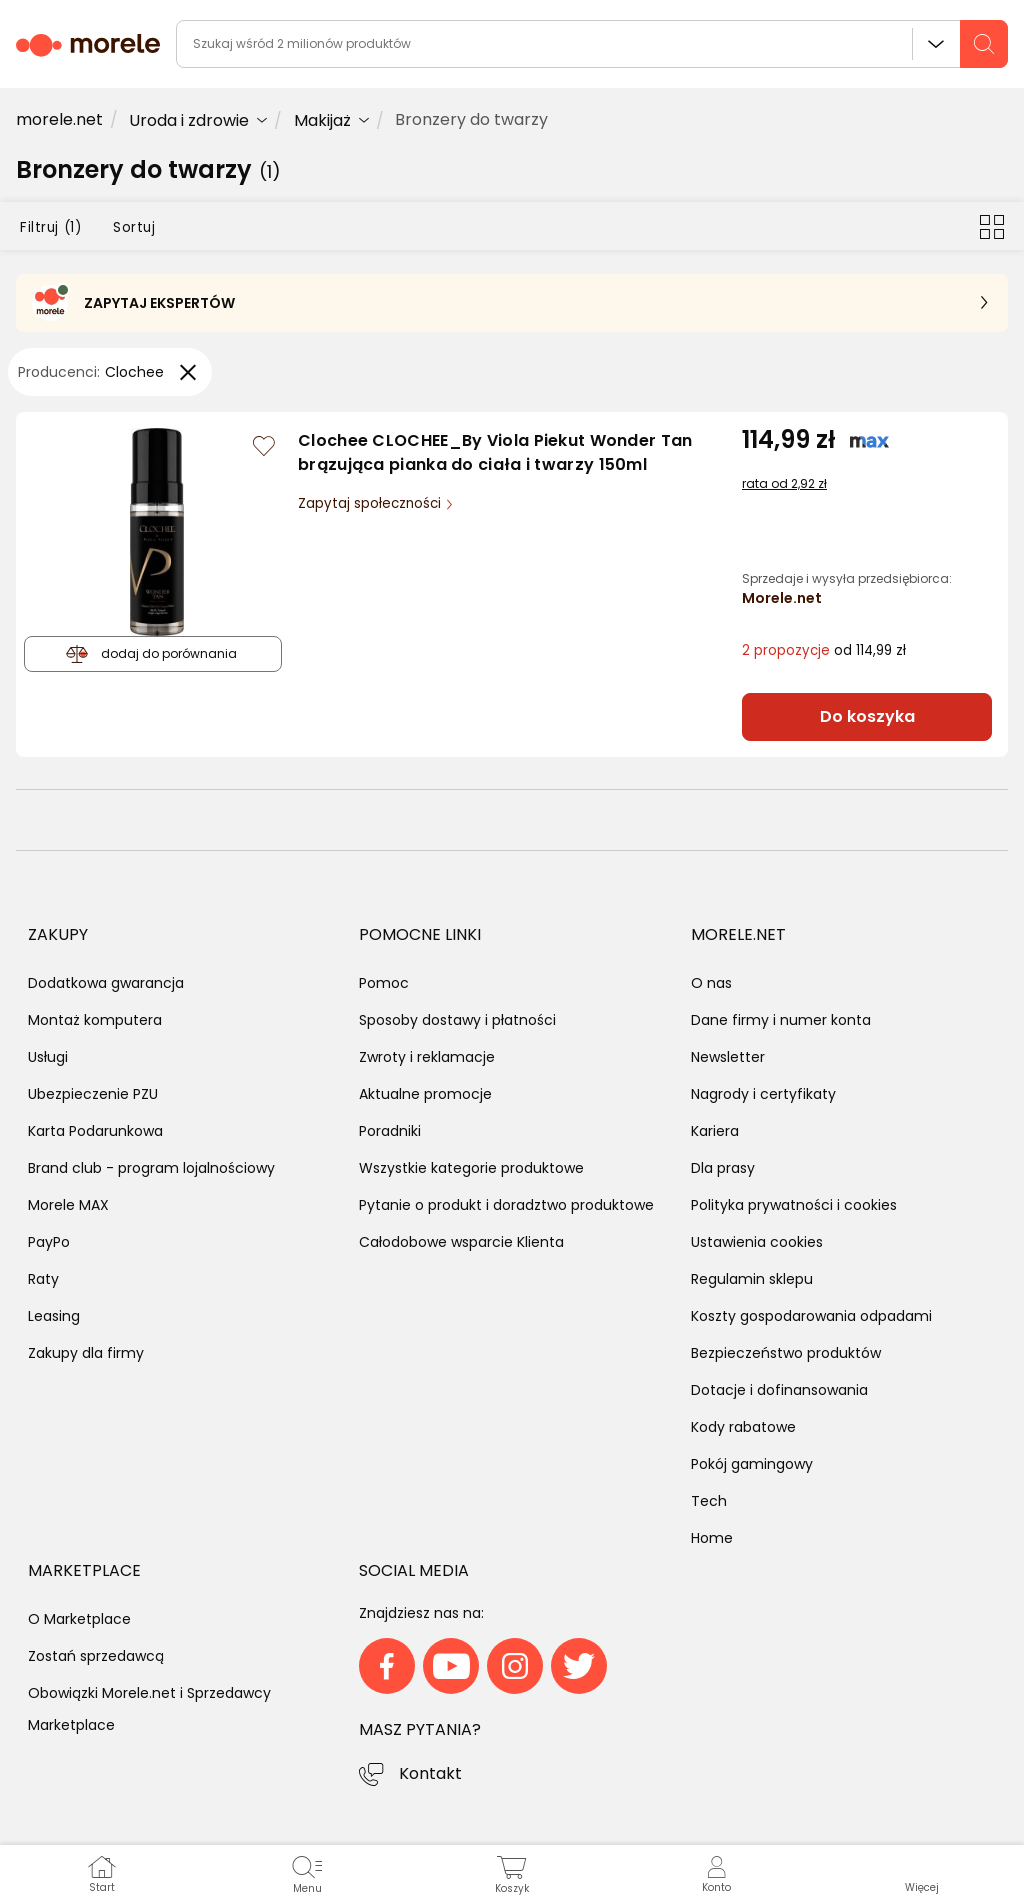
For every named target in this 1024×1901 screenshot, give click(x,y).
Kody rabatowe (743, 1427)
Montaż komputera (95, 1020)
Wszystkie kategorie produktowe (471, 1168)
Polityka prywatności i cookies (794, 1205)
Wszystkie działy (936, 44)
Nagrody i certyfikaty (763, 1094)
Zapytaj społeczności (371, 503)
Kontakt (430, 1773)
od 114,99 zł (824, 650)
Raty (43, 1279)
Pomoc (384, 983)
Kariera (715, 1131)
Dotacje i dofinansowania (779, 1390)
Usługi (48, 1057)
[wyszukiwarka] (592, 44)
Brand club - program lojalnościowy (151, 1168)
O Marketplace (79, 1619)
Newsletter (728, 1057)
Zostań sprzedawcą (96, 1656)
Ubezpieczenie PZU (93, 1094)
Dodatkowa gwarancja (106, 983)
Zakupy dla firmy (86, 1353)
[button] (921, 1873)
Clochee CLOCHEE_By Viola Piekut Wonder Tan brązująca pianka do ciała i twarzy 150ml (495, 453)
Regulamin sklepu (752, 1279)
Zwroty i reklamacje (427, 1057)
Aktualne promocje (425, 1094)
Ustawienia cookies (757, 1242)
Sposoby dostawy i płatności (457, 1020)
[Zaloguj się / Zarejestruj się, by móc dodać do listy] (264, 446)
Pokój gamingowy (752, 1464)
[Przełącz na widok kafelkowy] (992, 226)
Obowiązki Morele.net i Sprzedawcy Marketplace (149, 1709)
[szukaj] (984, 44)
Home (712, 1538)
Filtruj (50, 227)
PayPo (49, 1242)
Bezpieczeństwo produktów (786, 1353)
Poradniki (390, 1131)
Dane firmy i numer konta (781, 1020)
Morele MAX (68, 1205)
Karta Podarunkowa (95, 1131)
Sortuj (134, 227)
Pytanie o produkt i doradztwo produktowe (506, 1205)
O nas (711, 983)
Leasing (54, 1316)
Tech (709, 1501)
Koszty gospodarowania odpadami (811, 1316)
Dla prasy (723, 1168)
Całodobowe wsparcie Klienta (461, 1242)
